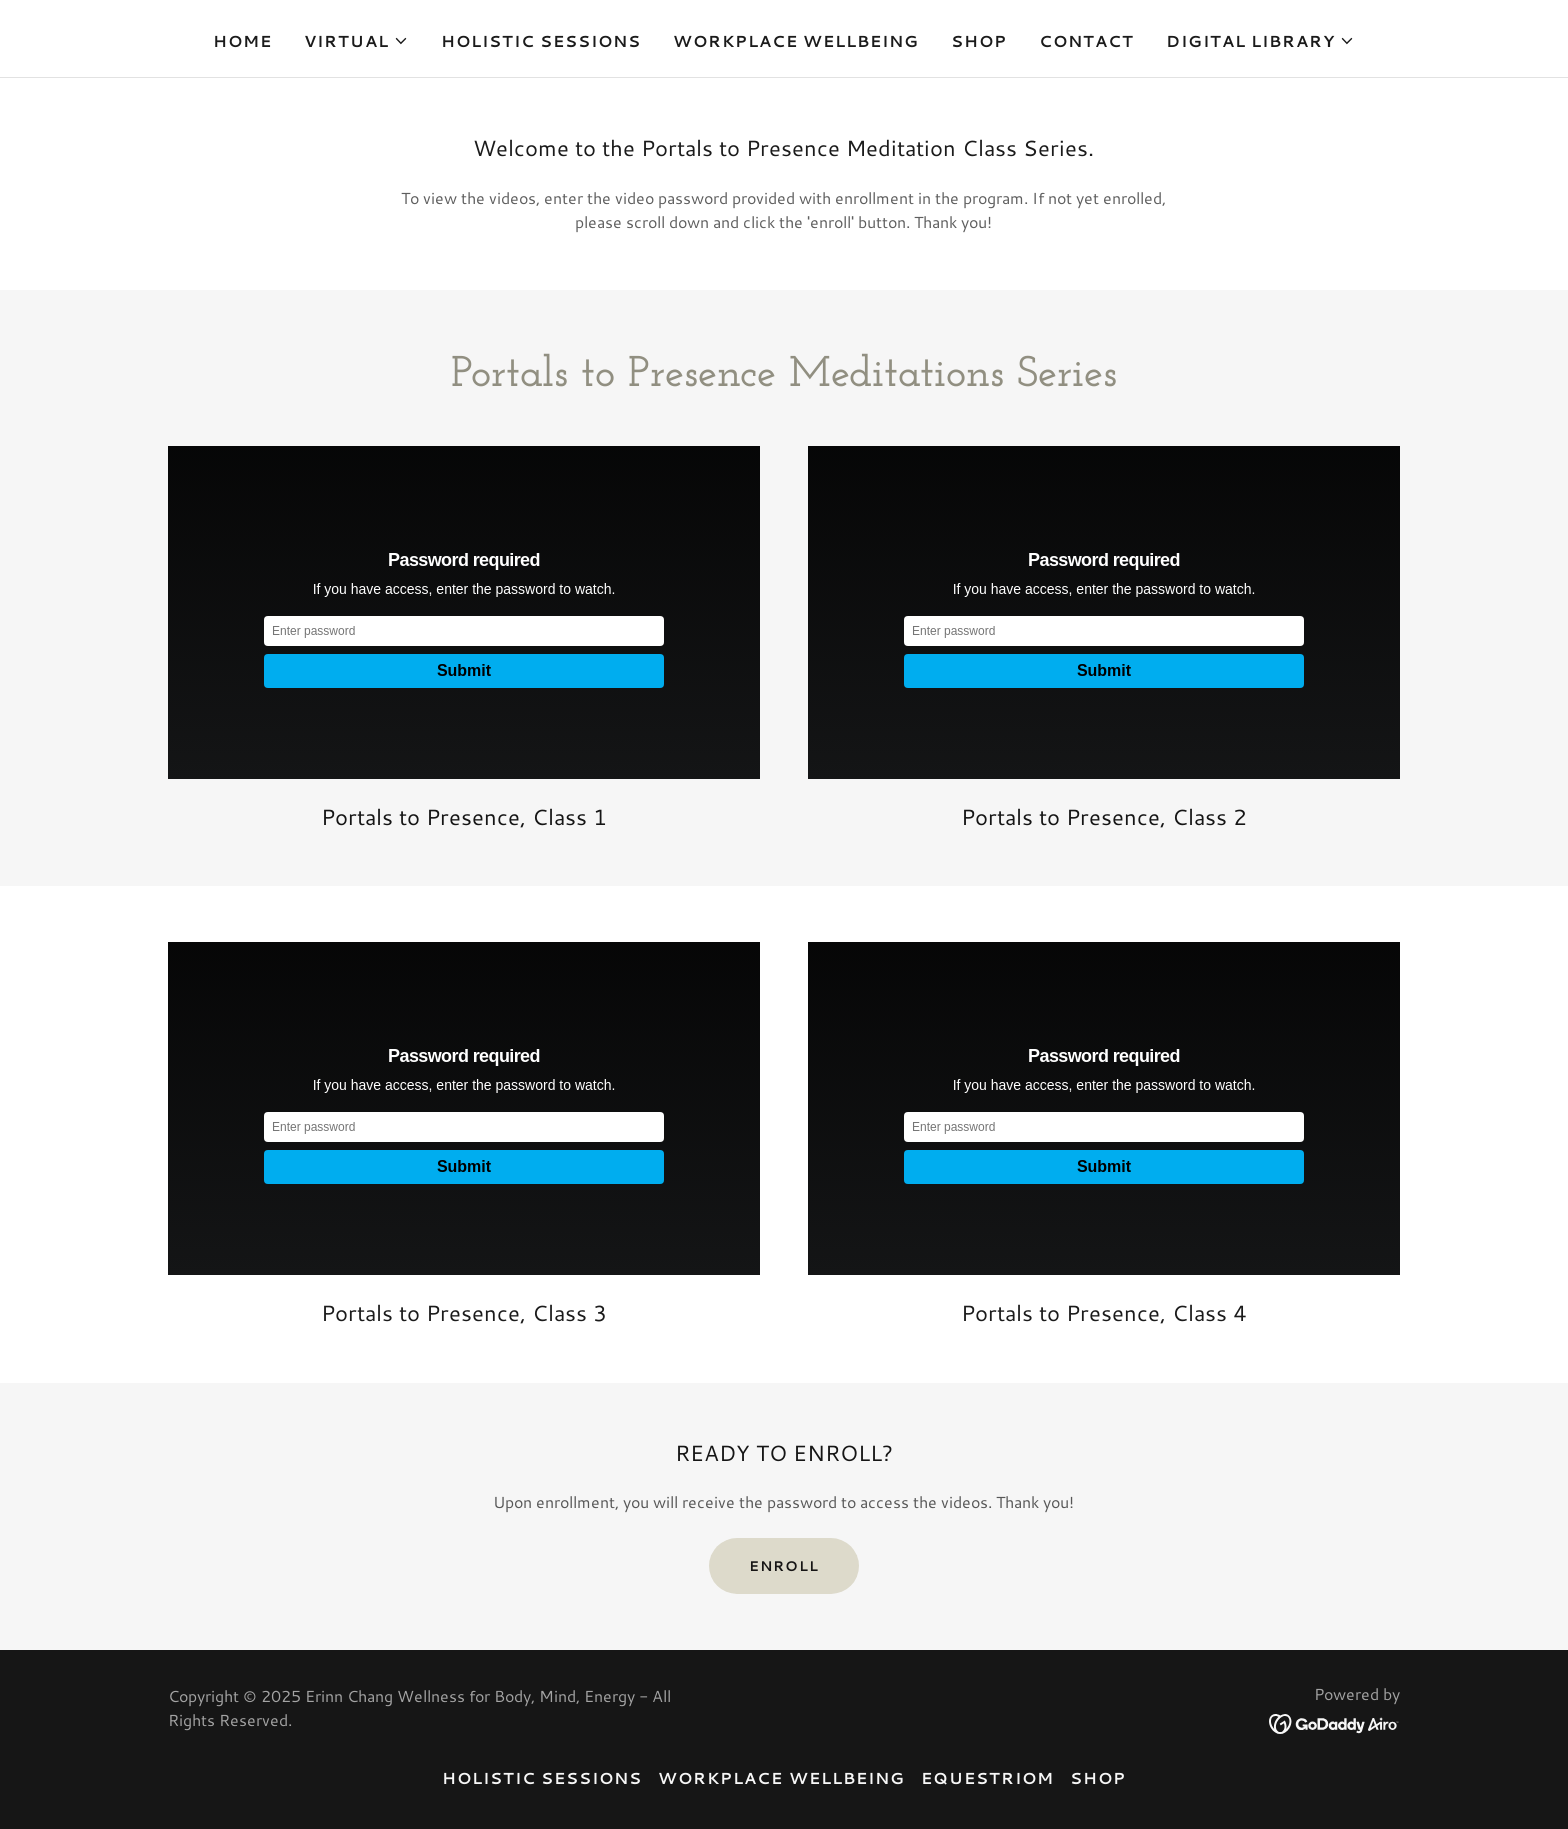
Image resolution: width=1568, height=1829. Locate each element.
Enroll (783, 1566)
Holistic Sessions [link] (541, 40)
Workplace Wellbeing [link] (796, 40)
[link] (1334, 1721)
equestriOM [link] (987, 1777)
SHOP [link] (979, 40)
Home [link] (242, 40)
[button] (356, 41)
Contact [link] (1086, 40)
